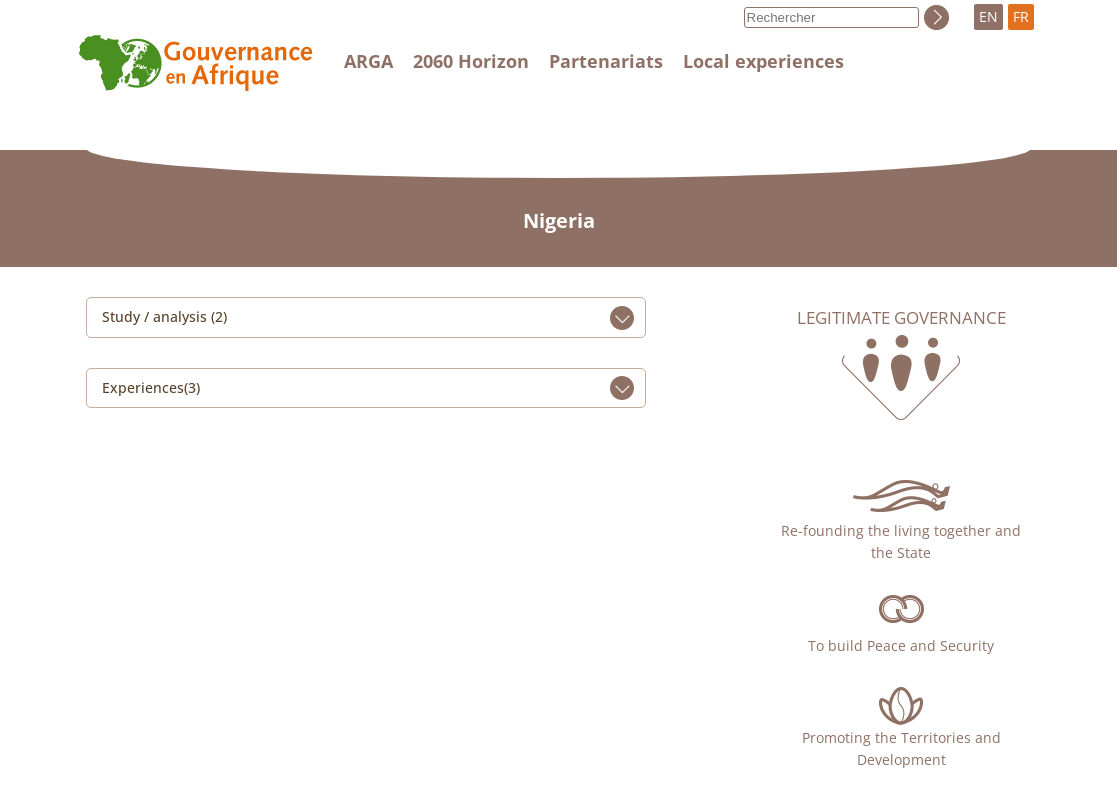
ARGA (368, 61)
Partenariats (606, 61)
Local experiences (763, 61)
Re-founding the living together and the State (901, 541)
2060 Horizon (471, 61)
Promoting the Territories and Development (901, 748)
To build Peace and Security (901, 645)
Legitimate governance (901, 318)
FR (1021, 16)
